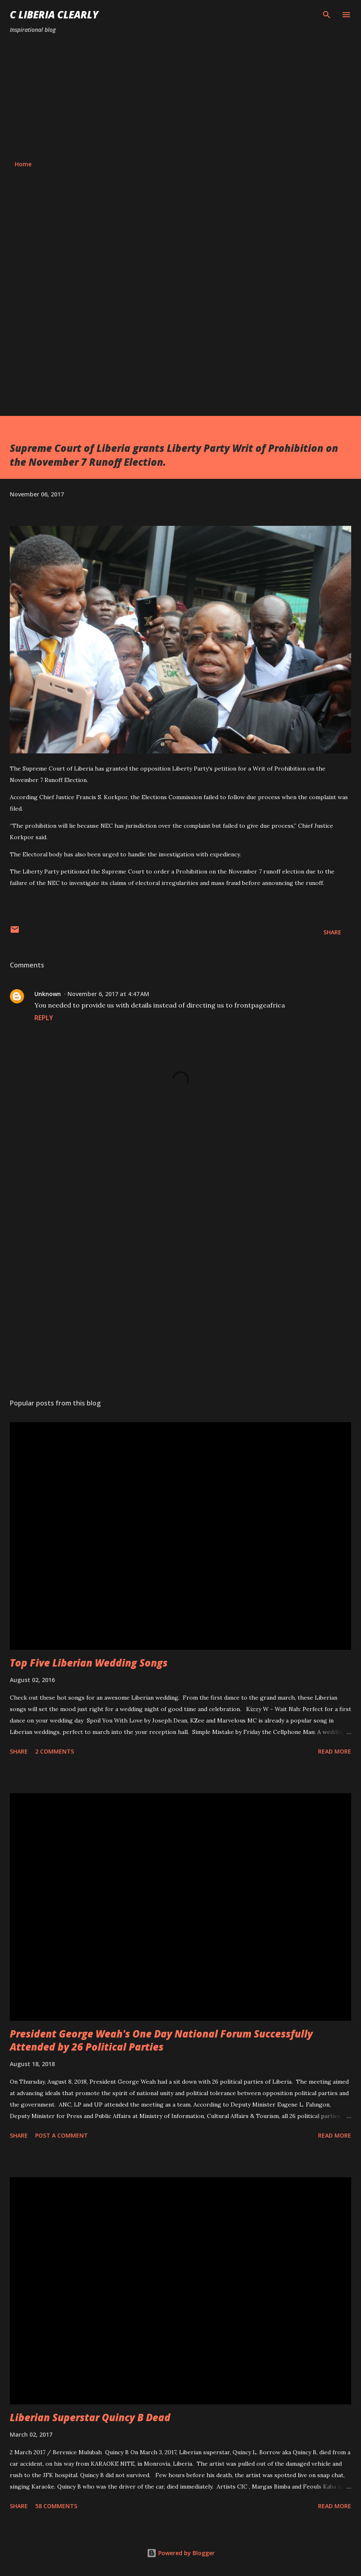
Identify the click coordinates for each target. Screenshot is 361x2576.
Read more (334, 1751)
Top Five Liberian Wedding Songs (89, 1662)
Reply (43, 1017)
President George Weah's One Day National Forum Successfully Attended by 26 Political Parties (161, 2040)
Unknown (47, 994)
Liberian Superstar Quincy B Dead (90, 2417)
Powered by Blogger (181, 2553)
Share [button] (332, 932)
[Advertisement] (180, 97)
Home (23, 164)
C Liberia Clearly (54, 14)
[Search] (327, 15)
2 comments (54, 1751)
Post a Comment (61, 2135)
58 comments (56, 2506)
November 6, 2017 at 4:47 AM (108, 994)
